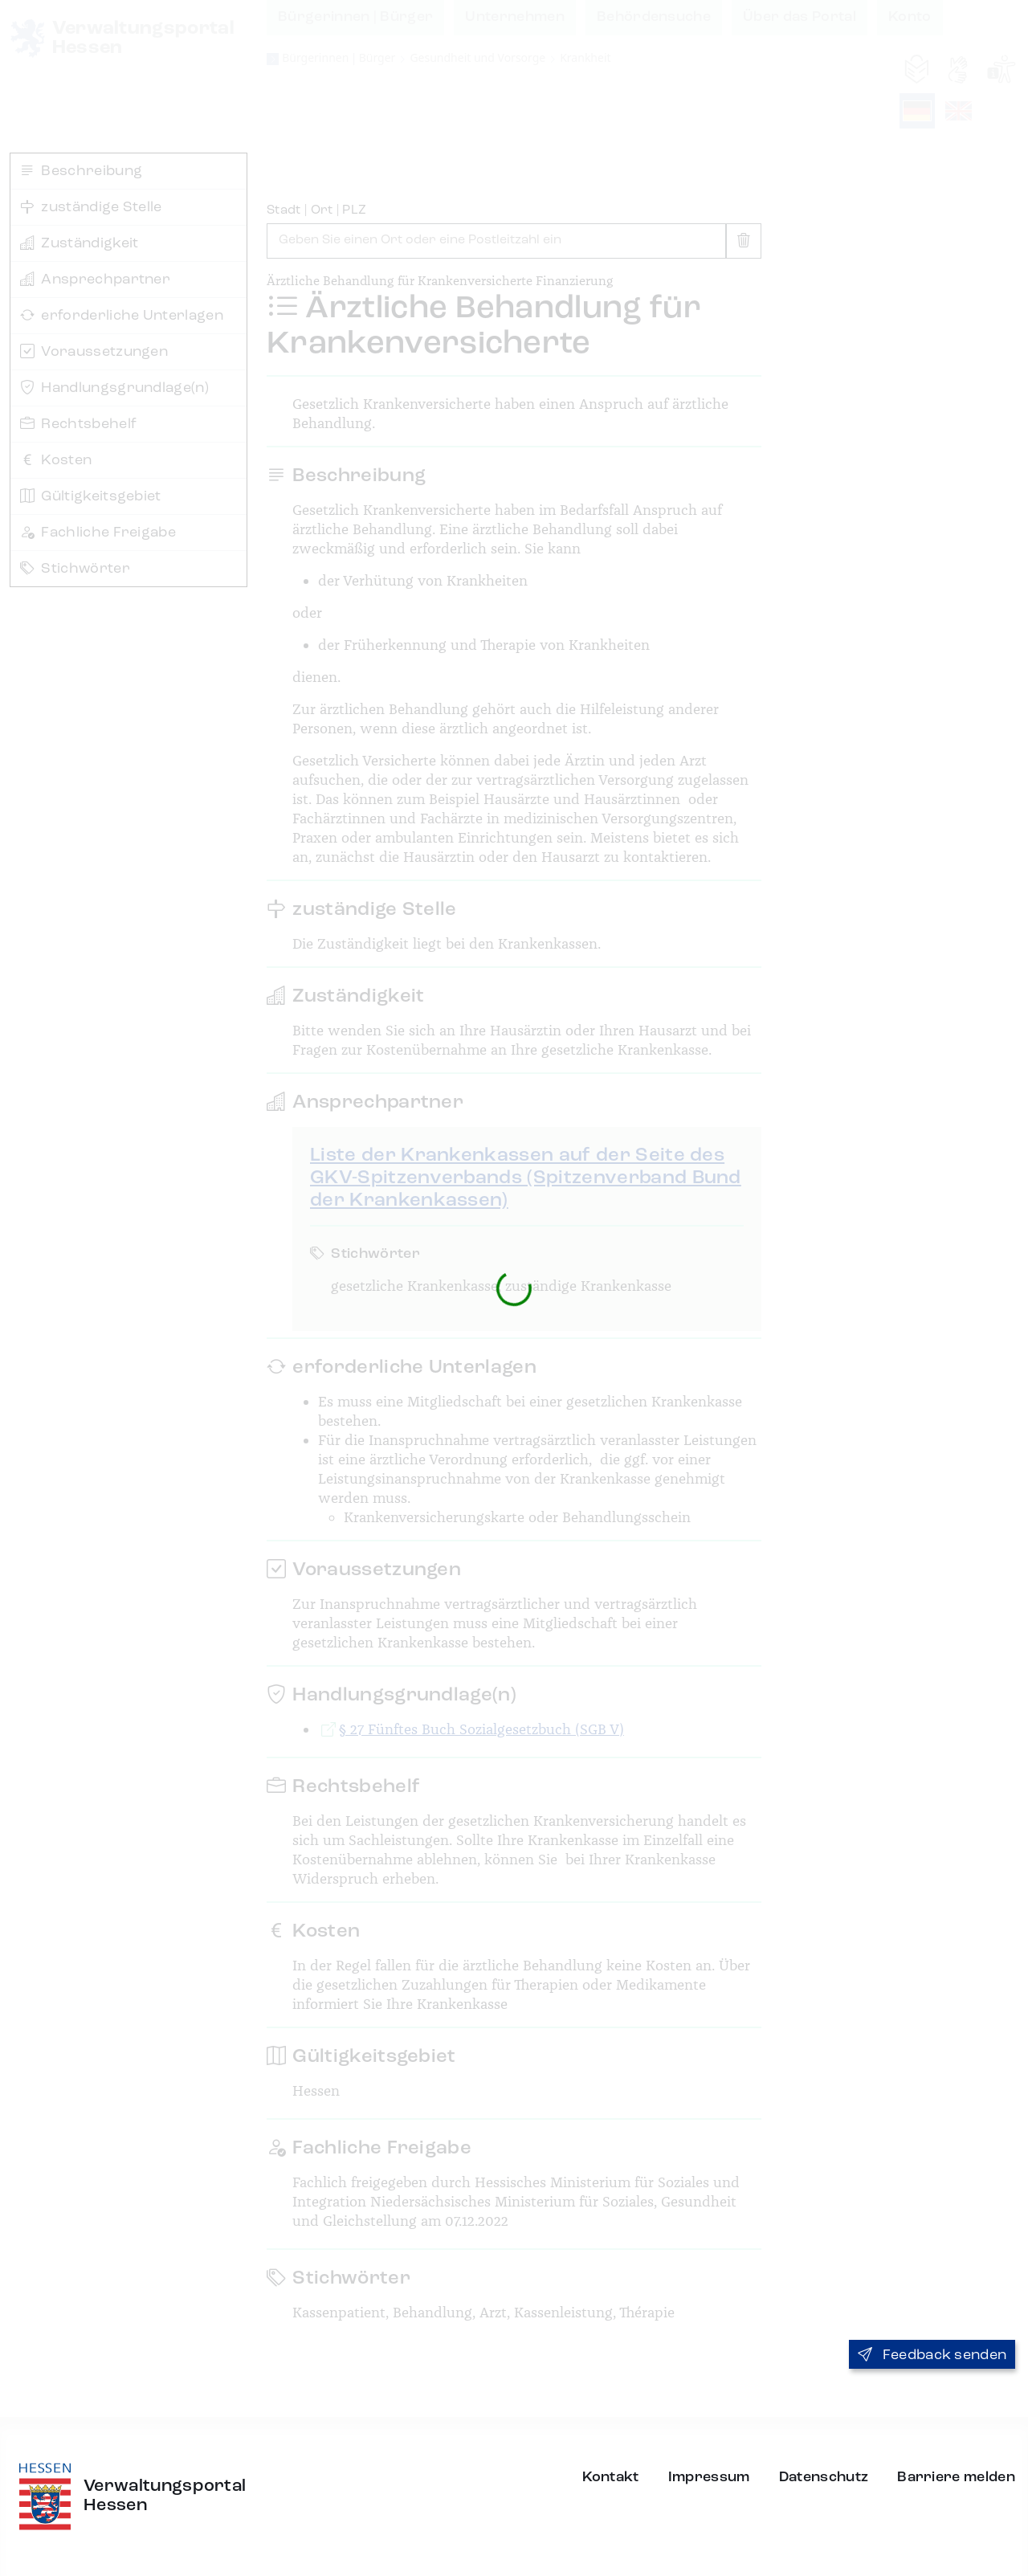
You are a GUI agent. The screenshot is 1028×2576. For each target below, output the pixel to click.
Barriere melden (956, 2477)
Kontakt (610, 2477)
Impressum (709, 2477)
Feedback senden (932, 2355)
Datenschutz (824, 2477)
